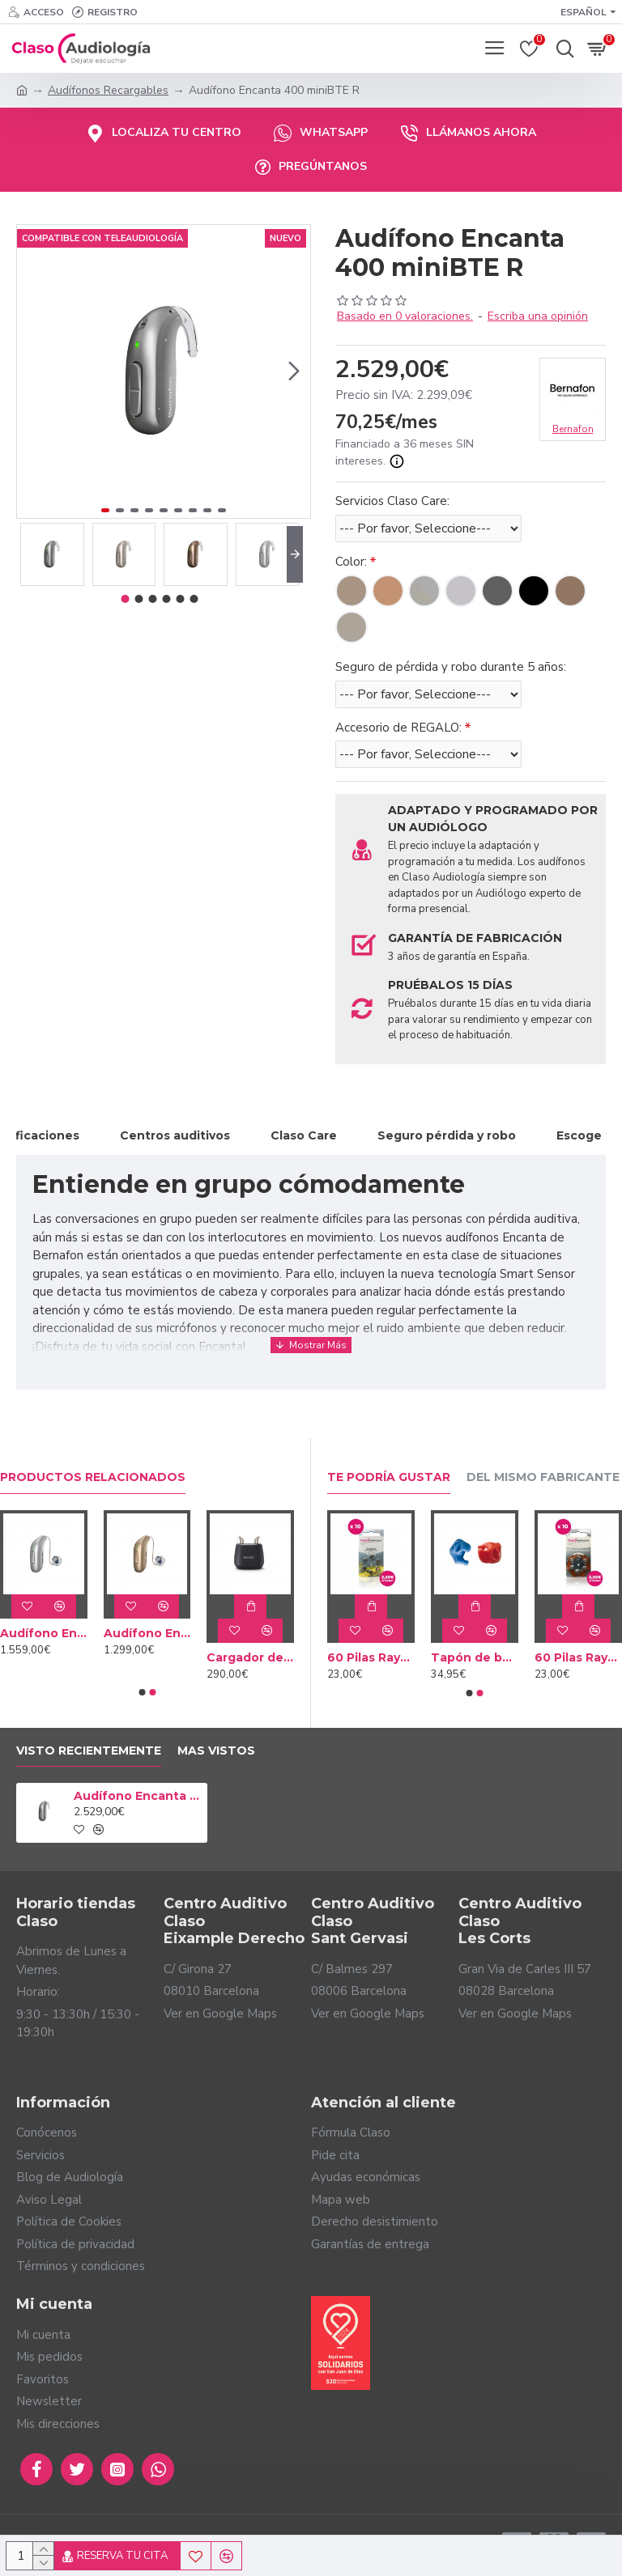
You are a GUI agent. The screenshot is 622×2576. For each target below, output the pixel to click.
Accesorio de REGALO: (398, 727)
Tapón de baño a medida (474, 1657)
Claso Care (304, 1135)
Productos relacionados (92, 1477)
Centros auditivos (175, 1135)
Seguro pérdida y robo (446, 1135)
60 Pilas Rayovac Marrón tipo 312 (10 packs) (578, 1657)
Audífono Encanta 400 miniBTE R (138, 1796)
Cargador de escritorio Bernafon (250, 1657)
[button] (294, 371)
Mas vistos (216, 1751)
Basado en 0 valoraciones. (405, 316)
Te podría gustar (388, 1477)
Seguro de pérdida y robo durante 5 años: (450, 667)
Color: (351, 562)
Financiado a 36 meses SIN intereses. (404, 453)
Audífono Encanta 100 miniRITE (147, 1633)
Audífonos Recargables (108, 90)
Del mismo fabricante (543, 1477)
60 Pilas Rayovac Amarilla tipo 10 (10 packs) (371, 1657)
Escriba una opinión (538, 316)
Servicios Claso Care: (392, 501)
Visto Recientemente (88, 1751)
